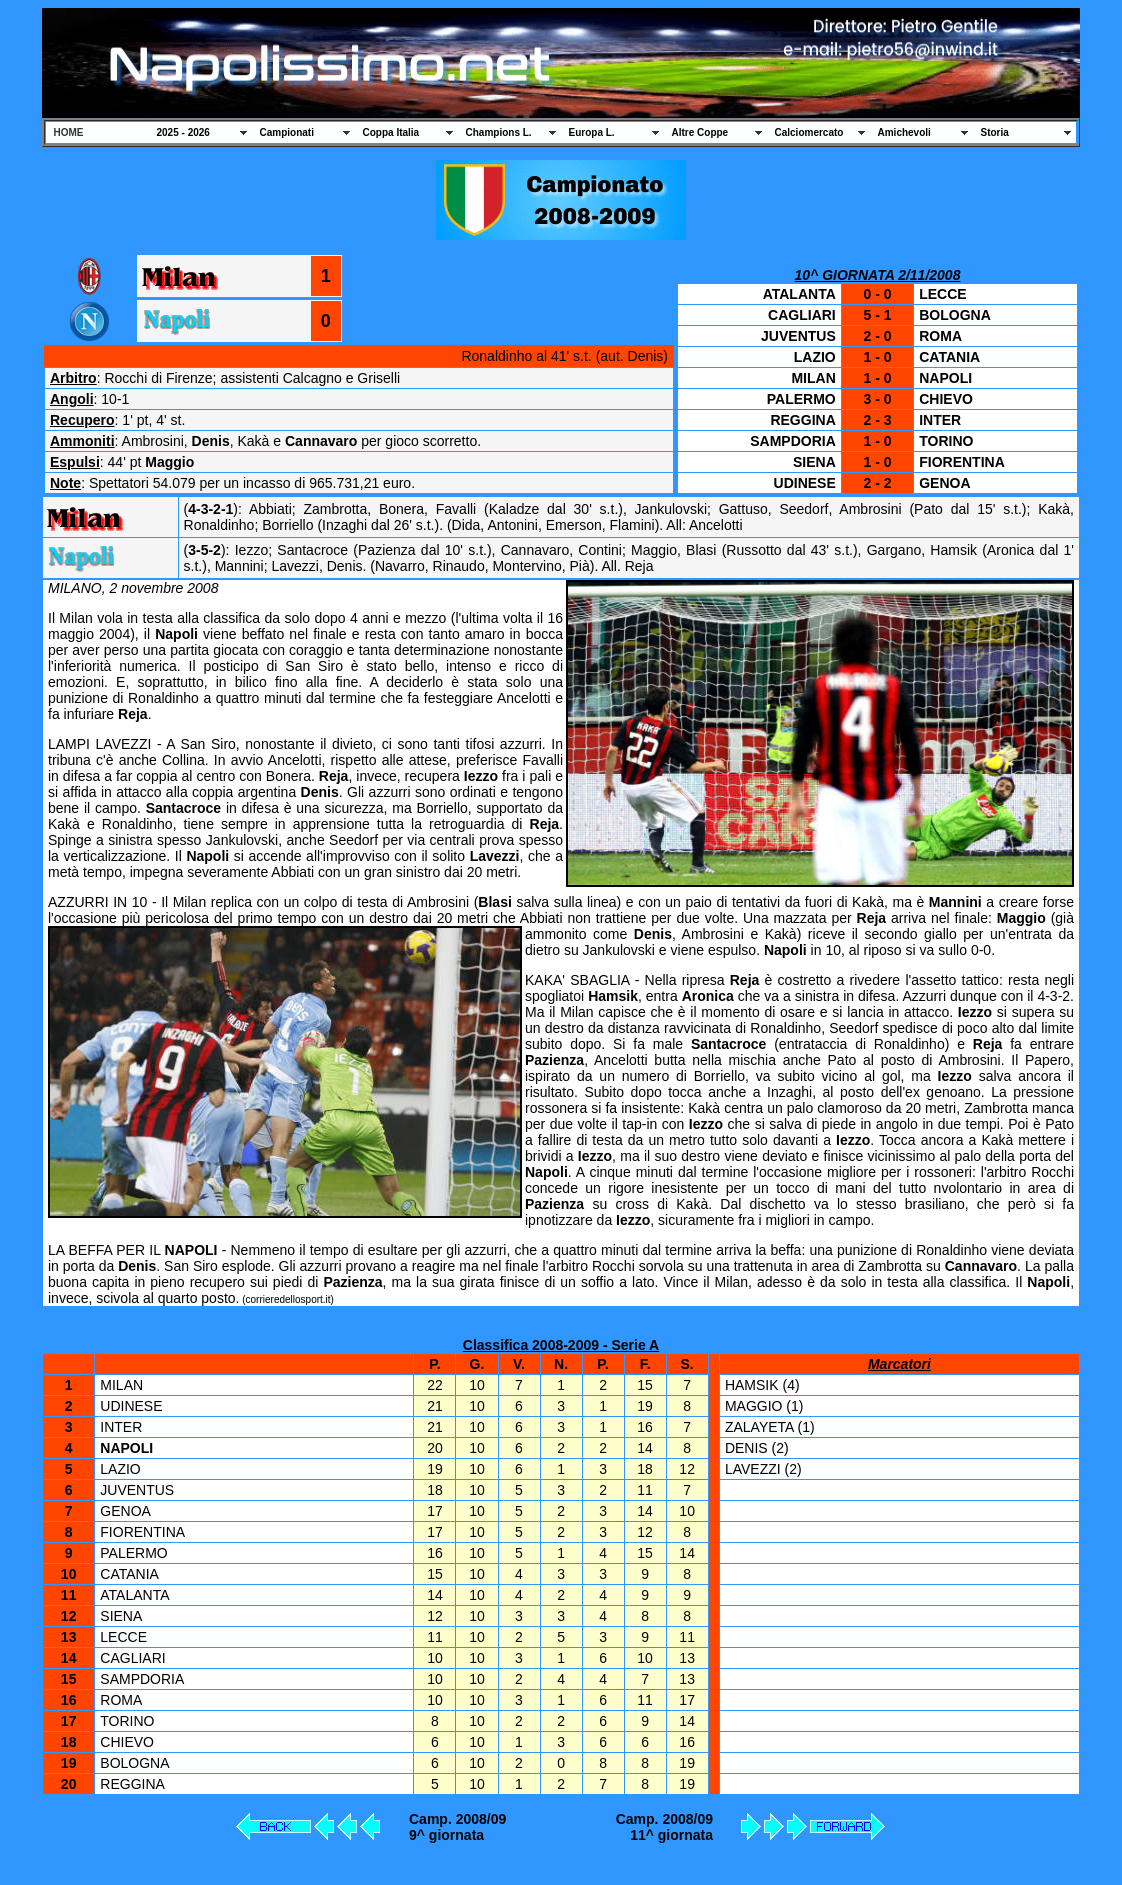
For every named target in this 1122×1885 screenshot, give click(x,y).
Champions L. (499, 132)
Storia (995, 132)
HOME (69, 132)
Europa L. (592, 132)
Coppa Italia (391, 132)
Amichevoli (904, 132)
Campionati (287, 132)
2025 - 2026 (183, 132)
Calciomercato (809, 132)
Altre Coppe (700, 132)
